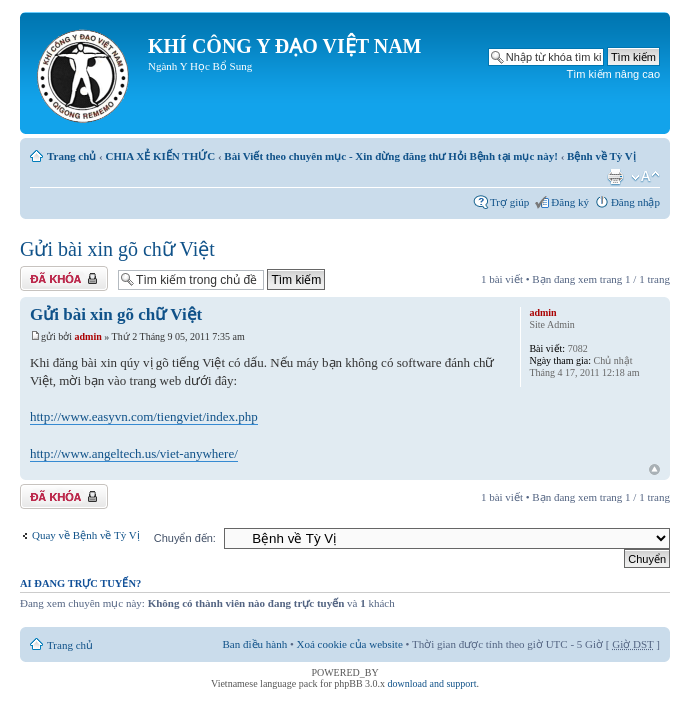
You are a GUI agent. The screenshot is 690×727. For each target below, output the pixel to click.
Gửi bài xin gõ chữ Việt (117, 249)
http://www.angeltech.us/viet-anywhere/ (134, 453)
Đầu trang (654, 470)
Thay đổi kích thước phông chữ (645, 177)
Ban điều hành (255, 644)
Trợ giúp (509, 202)
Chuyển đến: (185, 538)
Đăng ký (570, 202)
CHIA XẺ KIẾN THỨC (160, 156)
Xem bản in (615, 177)
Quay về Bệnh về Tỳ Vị (86, 535)
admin (88, 336)
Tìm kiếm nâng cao (613, 74)
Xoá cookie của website (350, 644)
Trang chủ (71, 156)
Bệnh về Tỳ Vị (601, 156)
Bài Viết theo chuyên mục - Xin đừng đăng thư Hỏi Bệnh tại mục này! (391, 156)
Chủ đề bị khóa (64, 278)
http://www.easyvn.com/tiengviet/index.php (144, 416)
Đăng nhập (635, 202)
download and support (432, 683)
